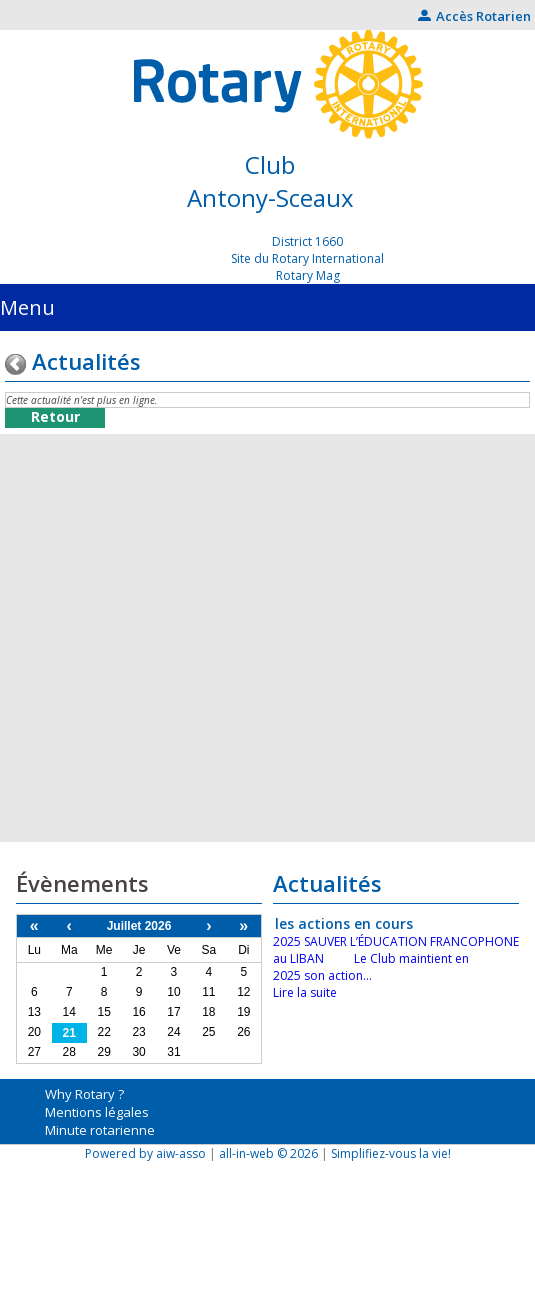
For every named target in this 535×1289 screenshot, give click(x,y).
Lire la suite (305, 992)
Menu (27, 307)
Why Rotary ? (84, 1094)
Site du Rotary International (307, 258)
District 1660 (307, 241)
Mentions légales (97, 1112)
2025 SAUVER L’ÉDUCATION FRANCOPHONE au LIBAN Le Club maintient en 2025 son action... (396, 958)
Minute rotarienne (100, 1130)
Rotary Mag (308, 275)
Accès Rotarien (474, 16)
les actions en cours (344, 923)
